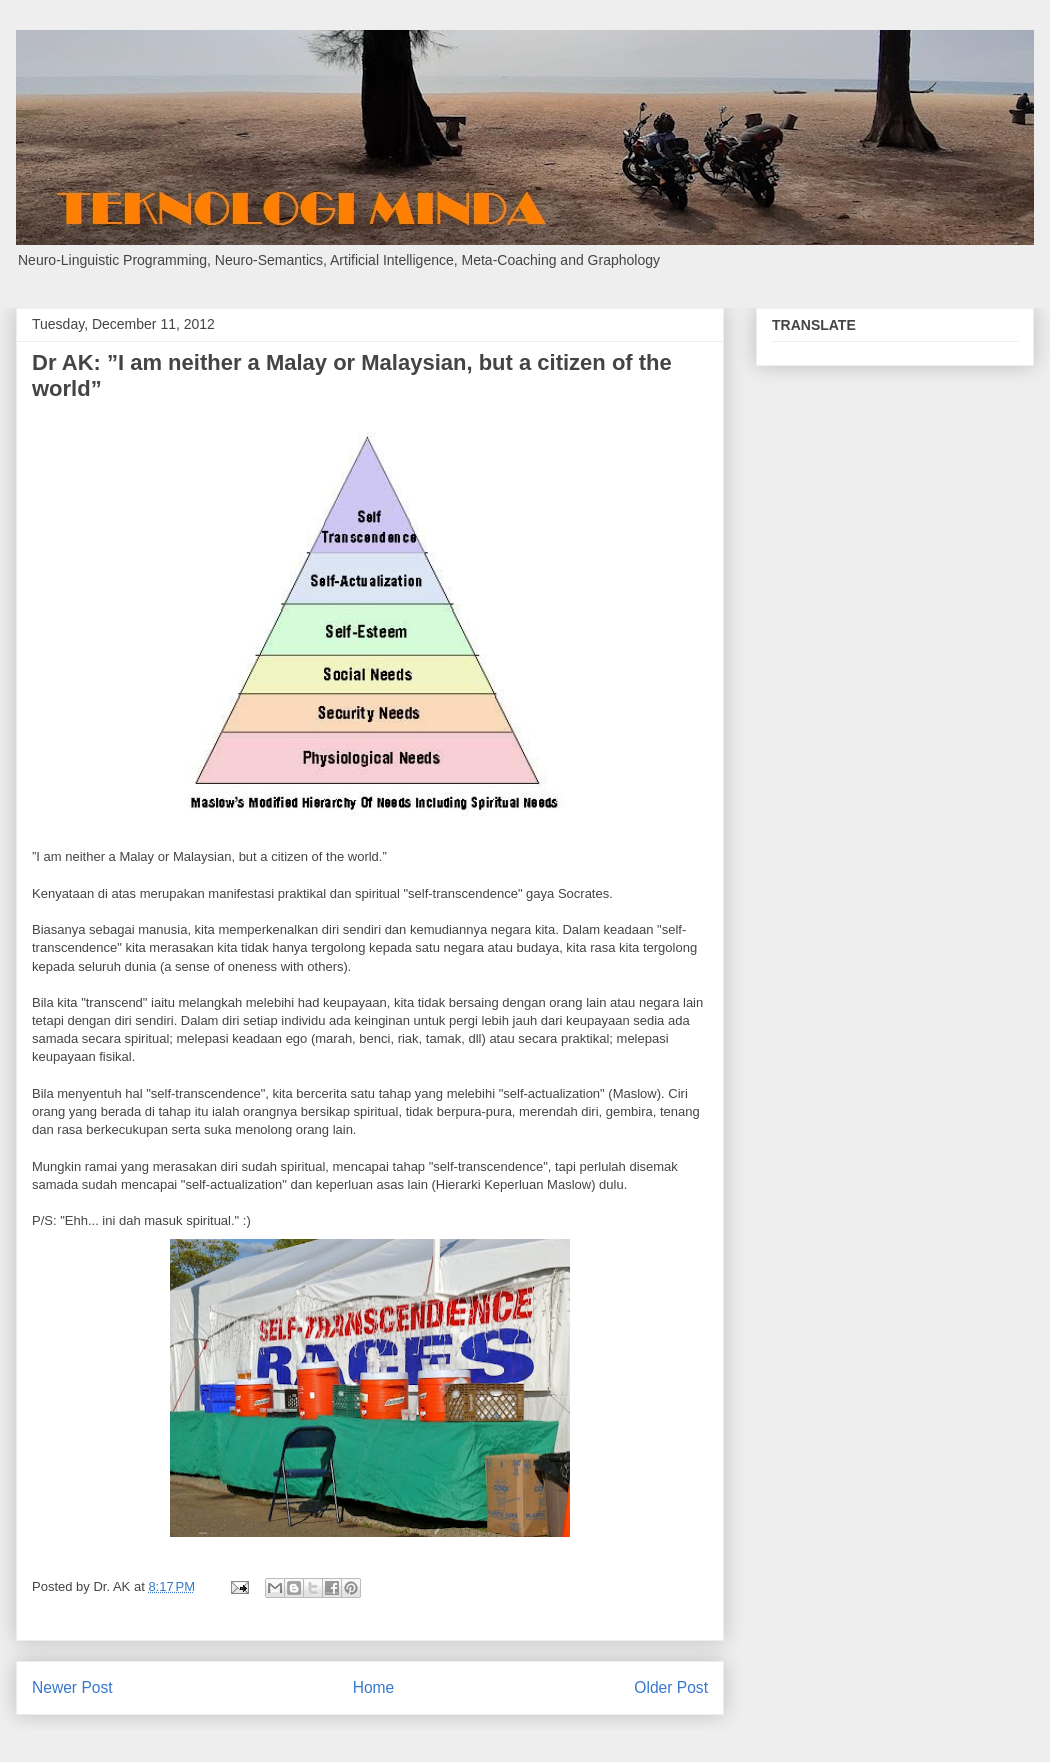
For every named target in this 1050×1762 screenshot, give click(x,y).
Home (374, 1687)
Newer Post (72, 1687)
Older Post (671, 1687)
